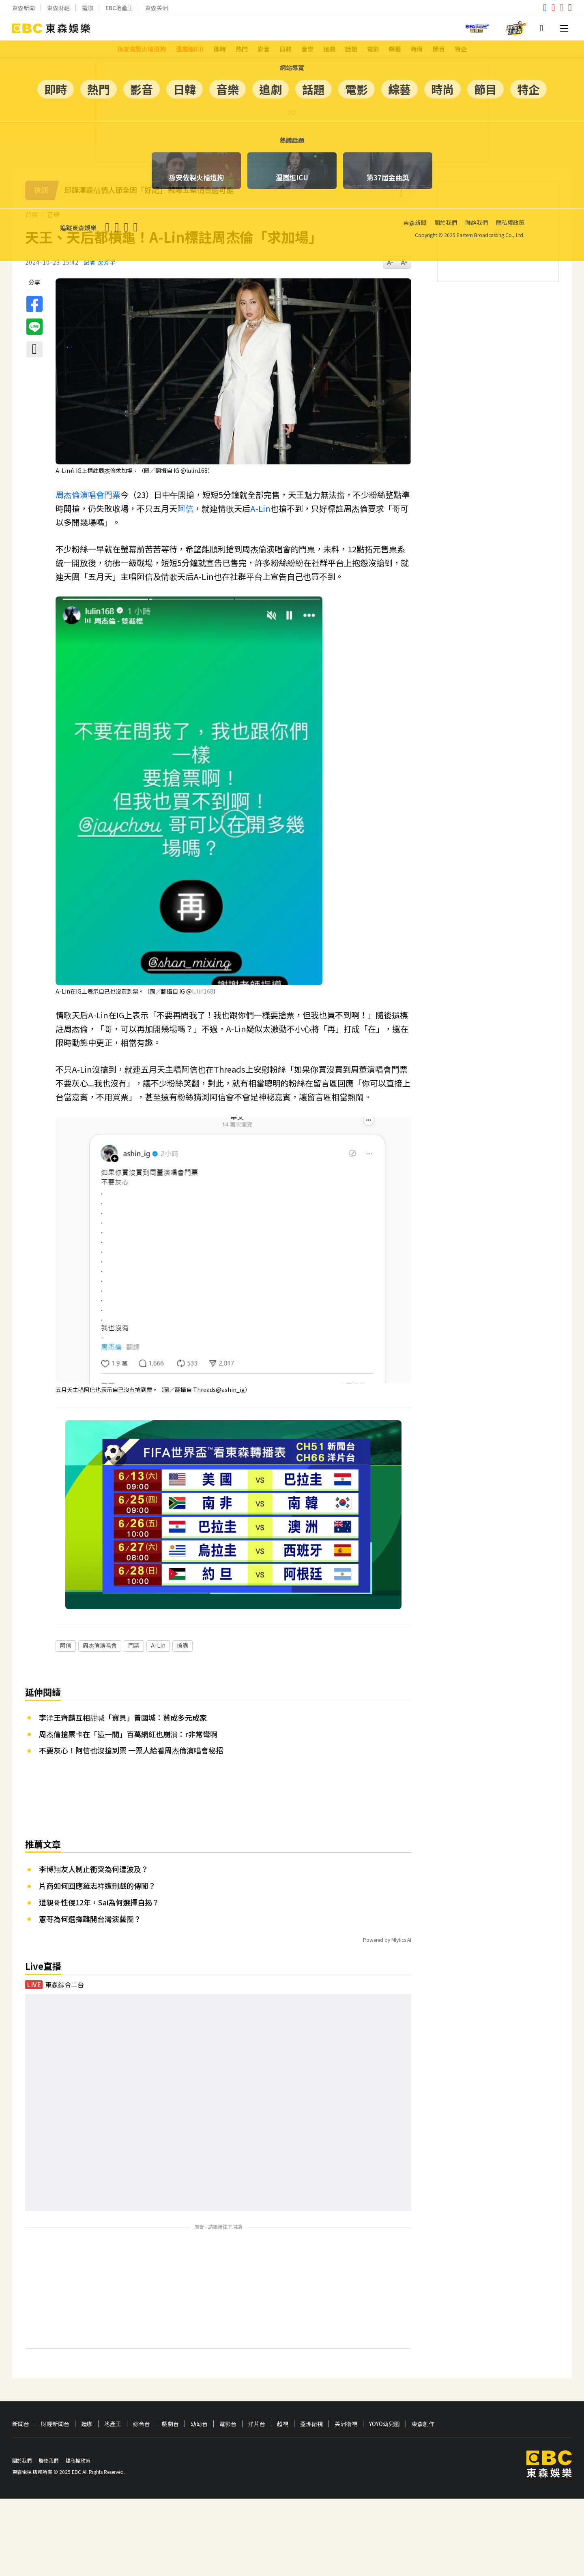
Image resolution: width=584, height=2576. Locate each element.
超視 (282, 2371)
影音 (264, 49)
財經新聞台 (55, 2371)
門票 (112, 494)
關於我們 (22, 2408)
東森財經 (58, 8)
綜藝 (395, 49)
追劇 (329, 49)
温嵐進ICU (190, 49)
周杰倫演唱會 (80, 494)
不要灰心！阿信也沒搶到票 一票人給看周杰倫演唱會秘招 (131, 1698)
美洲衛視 (346, 2371)
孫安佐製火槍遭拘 (141, 49)
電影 (373, 49)
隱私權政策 (78, 2408)
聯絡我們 (48, 2408)
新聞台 (20, 2371)
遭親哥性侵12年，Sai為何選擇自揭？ (99, 1850)
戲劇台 (170, 2371)
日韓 (285, 49)
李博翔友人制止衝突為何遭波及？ (93, 1817)
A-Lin (260, 508)
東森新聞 (23, 8)
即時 (220, 49)
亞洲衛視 (311, 2371)
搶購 (182, 1593)
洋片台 (256, 2371)
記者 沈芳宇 (100, 262)
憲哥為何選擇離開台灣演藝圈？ (90, 1866)
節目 (439, 49)
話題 (351, 49)
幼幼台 (199, 2371)
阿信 (185, 508)
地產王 (112, 2371)
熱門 (242, 49)
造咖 (87, 8)
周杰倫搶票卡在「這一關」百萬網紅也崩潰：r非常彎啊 (128, 1681)
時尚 (417, 49)
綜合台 (141, 2371)
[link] (202, 991)
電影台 (227, 2371)
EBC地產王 (119, 8)
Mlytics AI (401, 1887)
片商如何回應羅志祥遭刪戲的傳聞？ (97, 1833)
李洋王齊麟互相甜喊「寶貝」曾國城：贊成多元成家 (123, 1665)
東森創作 (423, 2371)
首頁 (31, 214)
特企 (461, 49)
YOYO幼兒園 (384, 2371)
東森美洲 (156, 8)
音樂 (307, 49)
